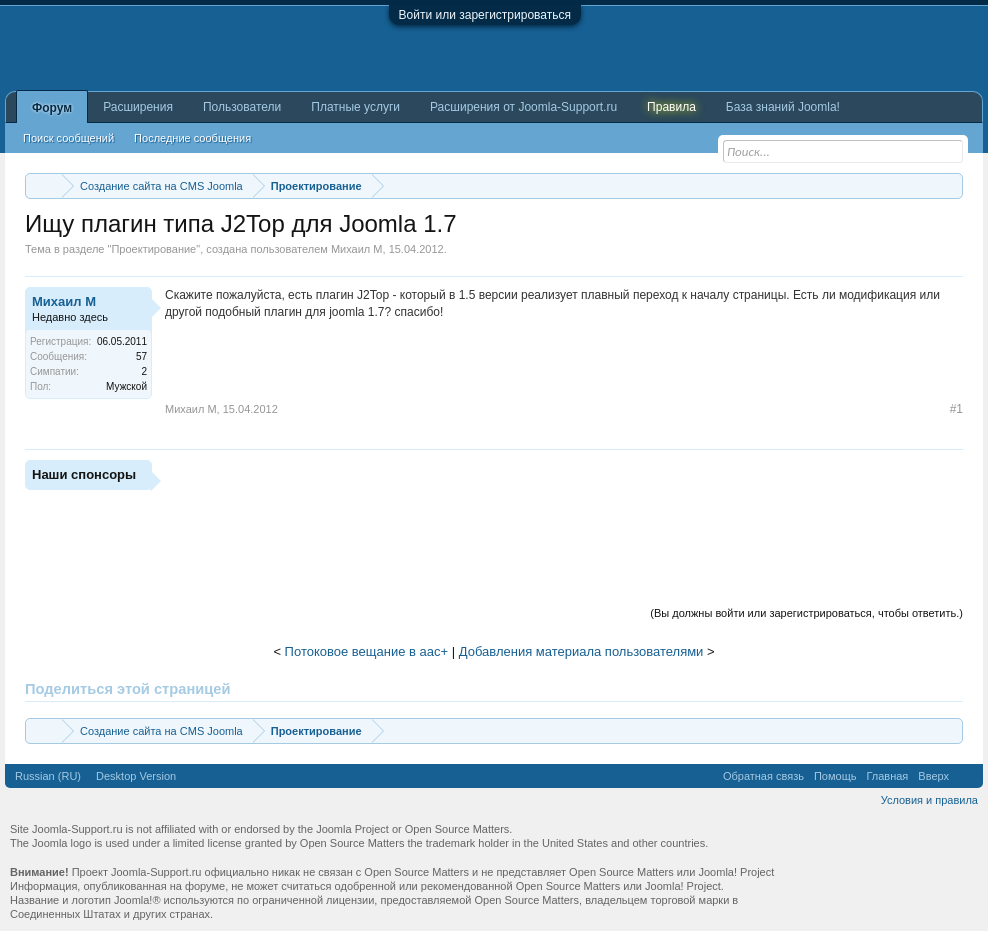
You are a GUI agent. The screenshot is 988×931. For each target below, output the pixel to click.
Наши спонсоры (84, 474)
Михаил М (357, 249)
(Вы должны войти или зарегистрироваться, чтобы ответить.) (806, 613)
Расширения (138, 107)
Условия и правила (929, 800)
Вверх (933, 776)
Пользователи (242, 107)
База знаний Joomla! (783, 107)
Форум (52, 108)
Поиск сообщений (68, 138)
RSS (966, 776)
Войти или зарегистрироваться (485, 15)
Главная (887, 776)
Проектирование (153, 249)
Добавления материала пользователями (581, 651)
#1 (956, 409)
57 (141, 356)
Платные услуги (355, 107)
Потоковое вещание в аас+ (367, 651)
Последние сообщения (192, 138)
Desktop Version (136, 776)
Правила (671, 107)
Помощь (835, 776)
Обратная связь (763, 776)
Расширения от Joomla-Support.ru (523, 107)
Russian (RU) (48, 776)
